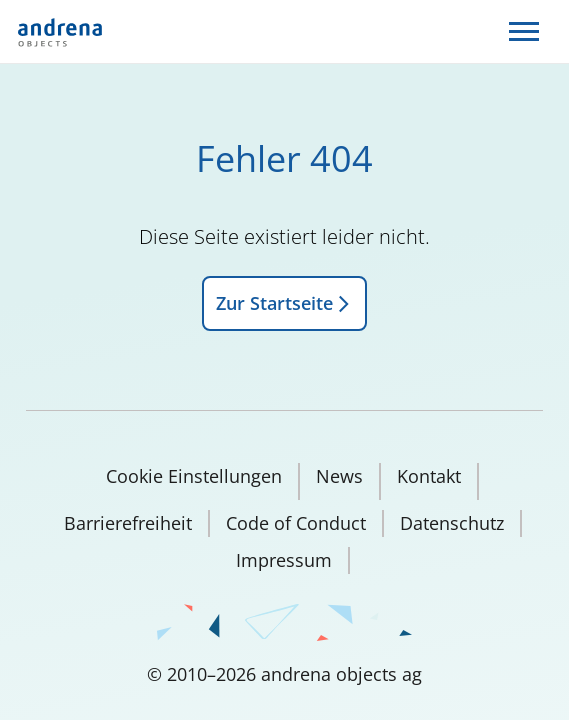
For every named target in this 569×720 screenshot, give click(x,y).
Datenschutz (452, 523)
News (339, 476)
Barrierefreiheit (128, 523)
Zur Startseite (284, 303)
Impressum (284, 560)
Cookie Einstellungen (194, 476)
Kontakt (429, 476)
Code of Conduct (296, 523)
